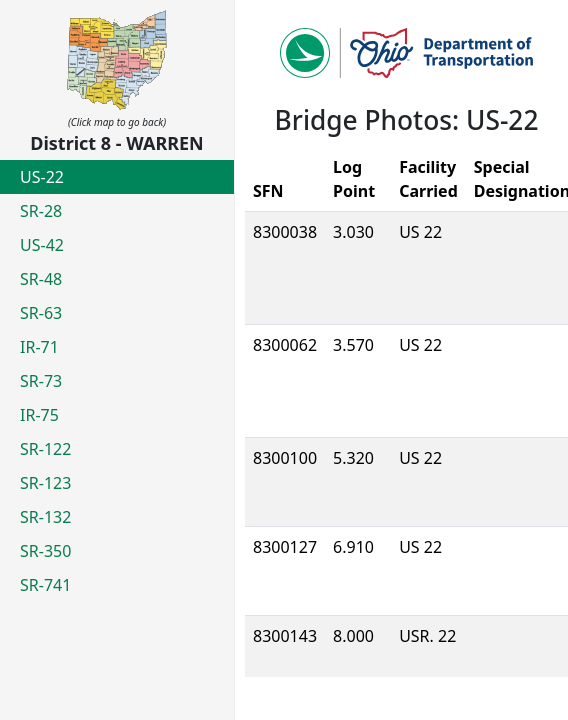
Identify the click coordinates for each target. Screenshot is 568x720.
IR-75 (39, 415)
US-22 (42, 177)
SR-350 (45, 551)
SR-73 (41, 381)
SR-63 (41, 313)
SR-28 (41, 211)
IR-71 (39, 347)
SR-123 (45, 483)
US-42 (42, 245)
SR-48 (41, 279)
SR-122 (45, 449)
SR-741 (45, 585)
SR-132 (45, 517)
